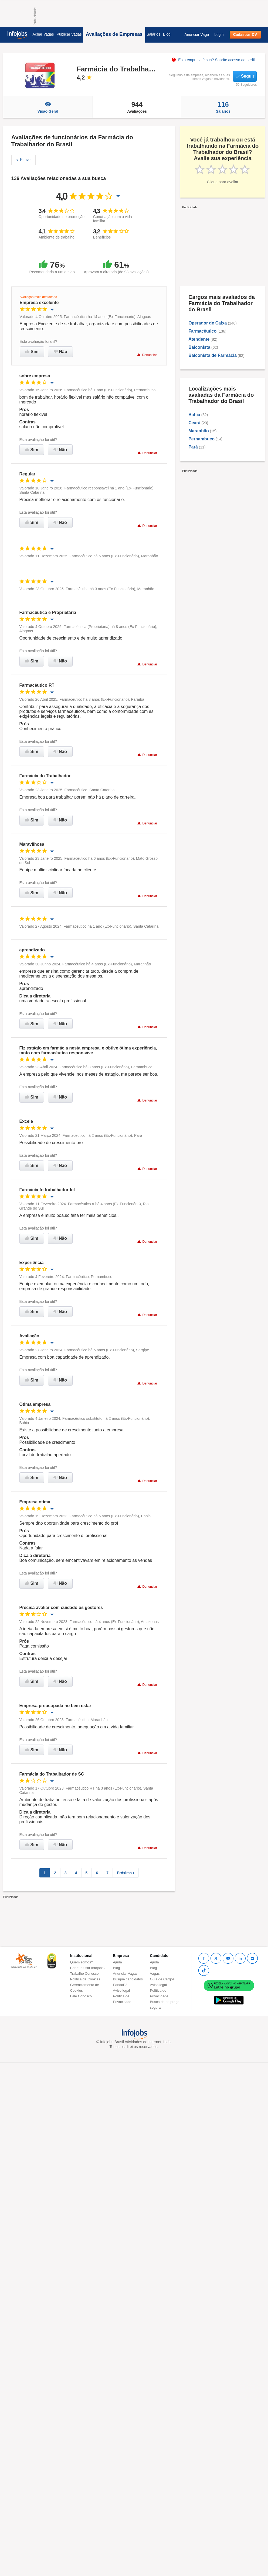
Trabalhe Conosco (84, 1973)
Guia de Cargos (162, 1979)
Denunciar (147, 355)
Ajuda (117, 1962)
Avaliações (137, 107)
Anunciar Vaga (196, 34)
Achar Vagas (43, 34)
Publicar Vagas (69, 34)
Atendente (198, 339)
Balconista (199, 347)
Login (218, 34)
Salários (153, 34)
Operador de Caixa (207, 323)
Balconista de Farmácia (212, 355)
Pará (193, 447)
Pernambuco (201, 439)
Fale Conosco (81, 1996)
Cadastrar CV (245, 34)
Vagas (155, 1973)
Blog (167, 34)
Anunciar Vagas (125, 1973)
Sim (32, 351)
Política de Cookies (85, 1979)
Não (60, 351)
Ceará (194, 422)
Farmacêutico (202, 331)
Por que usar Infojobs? (88, 1968)
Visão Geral (47, 107)
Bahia (194, 414)
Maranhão (198, 431)
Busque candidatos (128, 1979)
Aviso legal (121, 1990)
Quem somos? (81, 1962)
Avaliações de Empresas (114, 34)
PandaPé (120, 1985)
